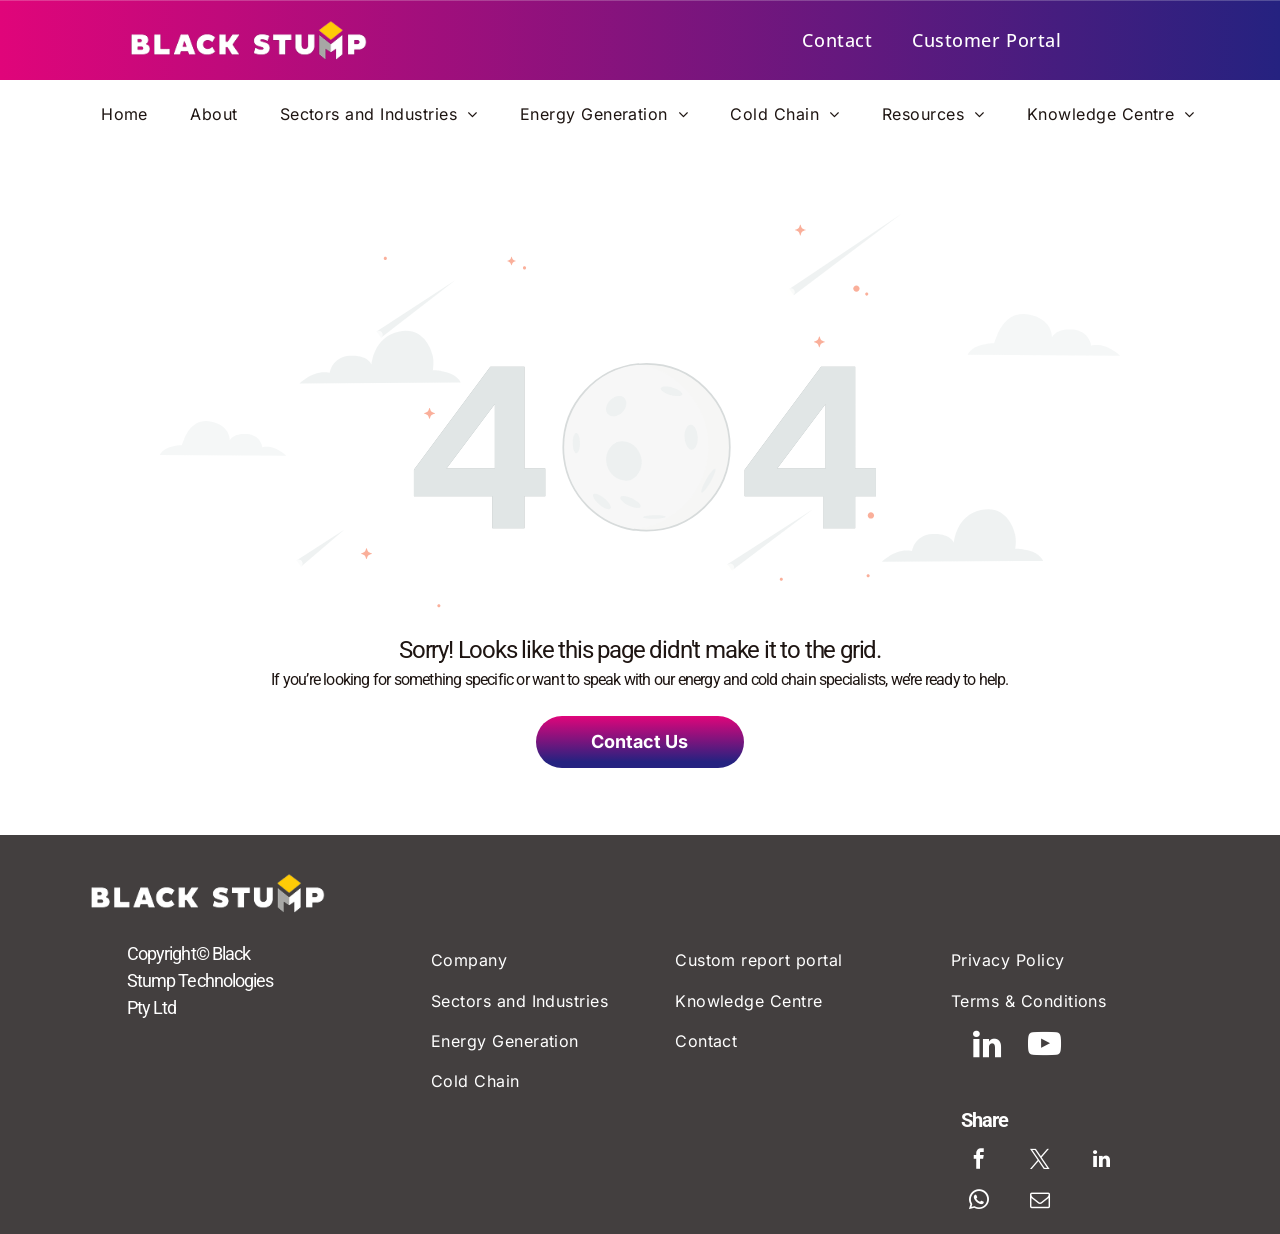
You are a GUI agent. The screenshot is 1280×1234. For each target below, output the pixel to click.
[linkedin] (1016, 1062)
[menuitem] (837, 40)
